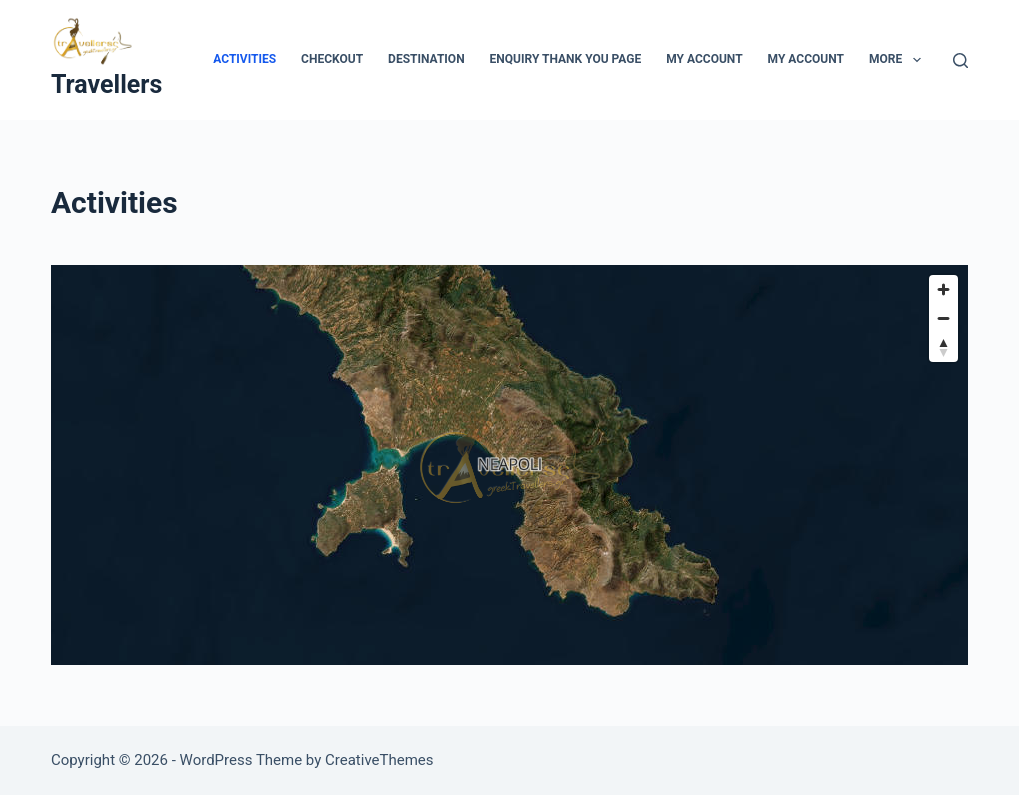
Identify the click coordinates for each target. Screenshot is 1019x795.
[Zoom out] (943, 318)
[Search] (960, 60)
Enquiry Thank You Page (566, 59)
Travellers (106, 84)
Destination (426, 59)
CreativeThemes (379, 760)
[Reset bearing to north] (943, 347)
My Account (704, 59)
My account (806, 59)
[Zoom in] (943, 289)
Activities (244, 59)
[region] (509, 465)
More (899, 60)
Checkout (332, 59)
